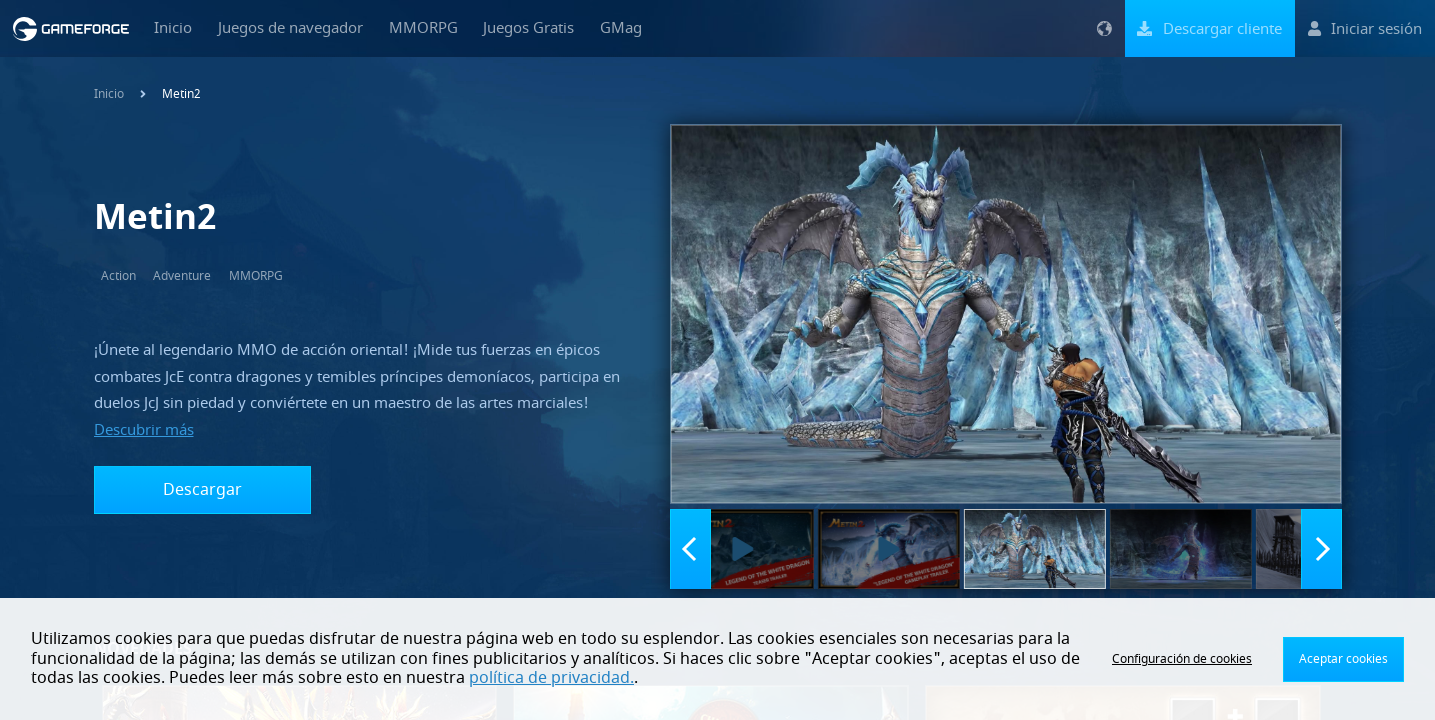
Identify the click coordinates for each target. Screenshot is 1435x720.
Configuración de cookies (1182, 659)
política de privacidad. (551, 678)
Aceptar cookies (1343, 659)
